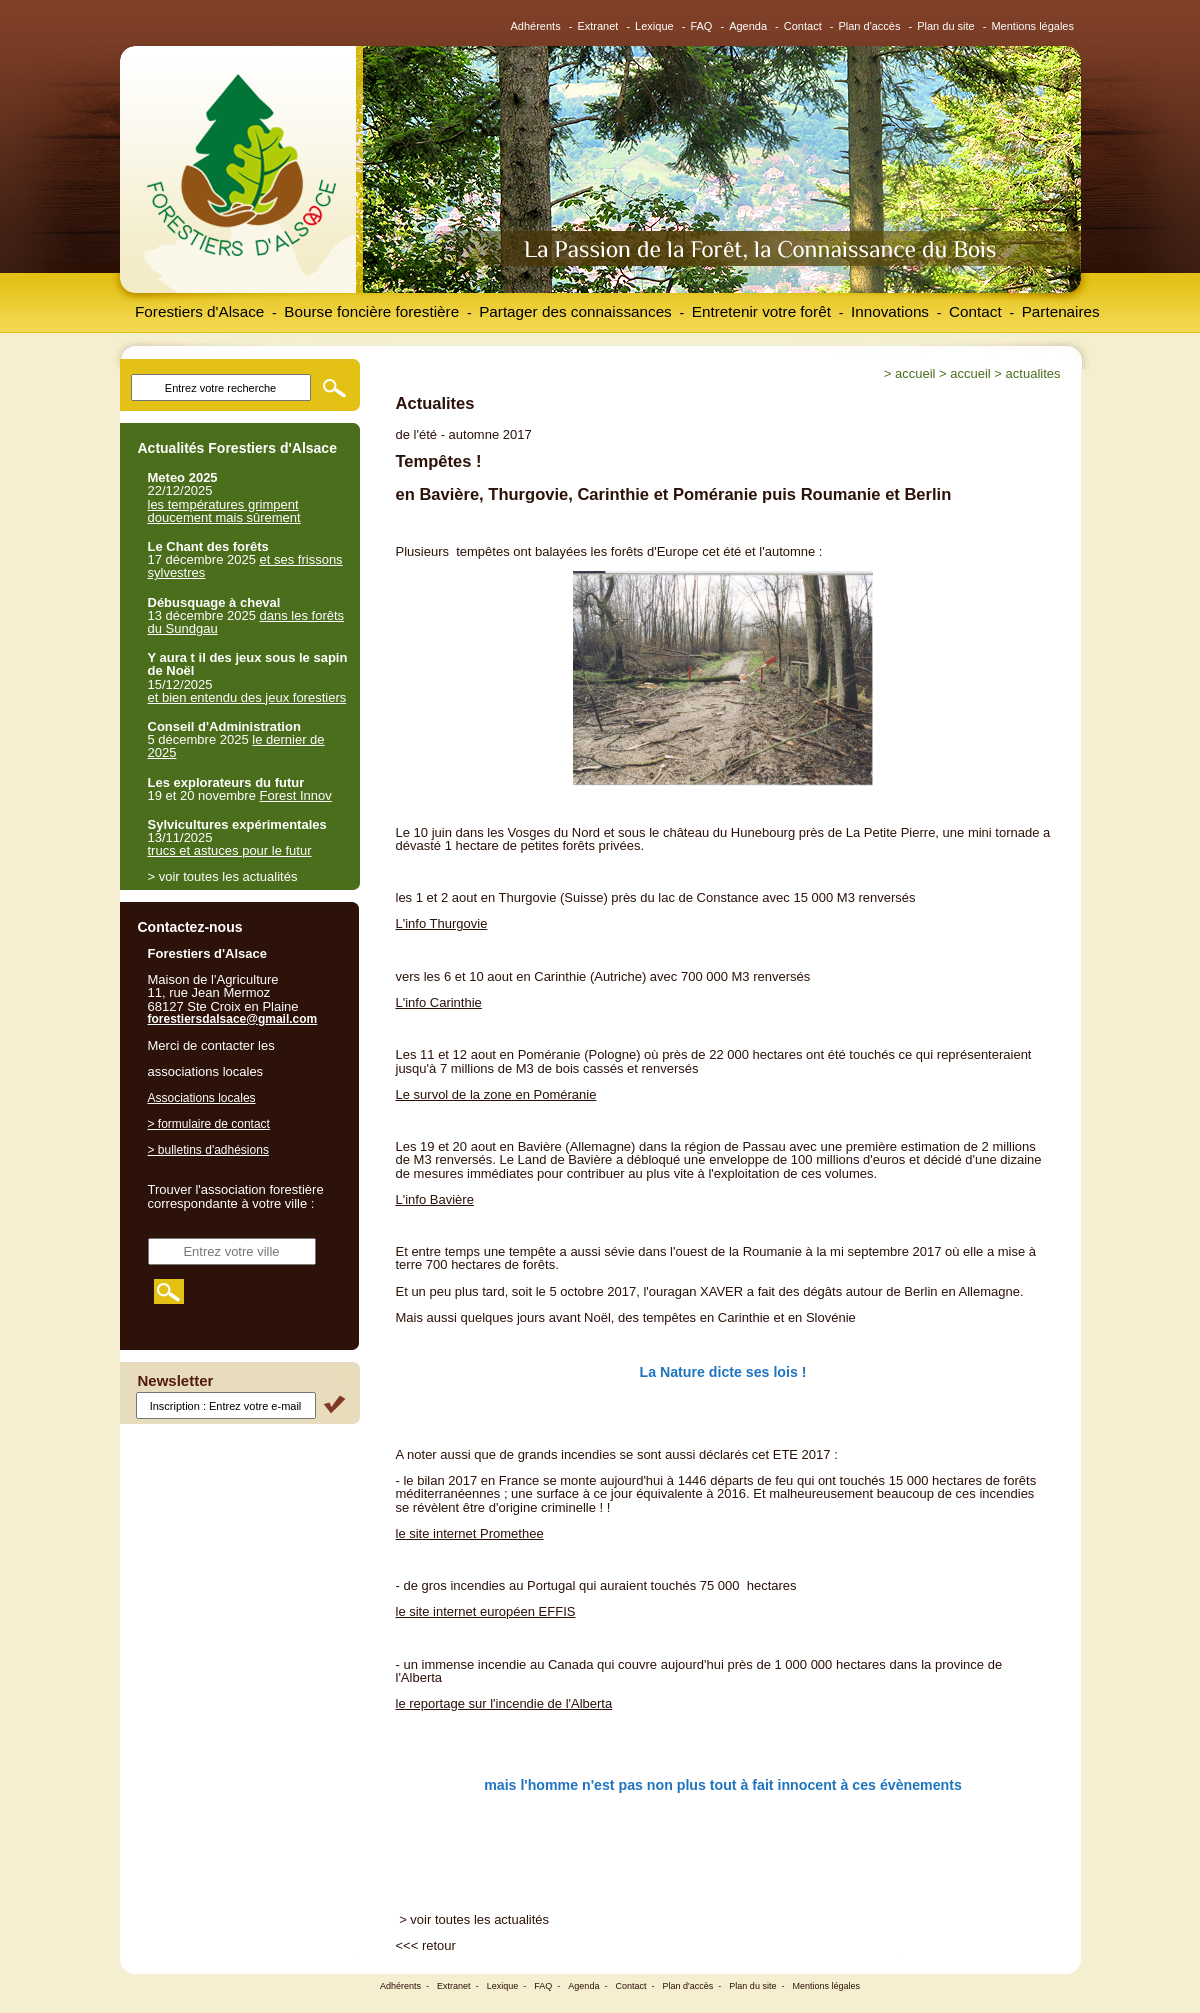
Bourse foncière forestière (371, 311)
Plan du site (945, 26)
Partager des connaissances (575, 311)
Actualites (1033, 373)
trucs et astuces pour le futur (230, 850)
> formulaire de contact (209, 1124)
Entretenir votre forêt (761, 311)
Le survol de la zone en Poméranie (496, 1094)
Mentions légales (1032, 26)
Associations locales (202, 1098)
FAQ (701, 26)
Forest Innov (296, 795)
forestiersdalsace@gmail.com (233, 1019)
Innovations (890, 311)
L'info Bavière (435, 1199)
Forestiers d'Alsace (199, 311)
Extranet (597, 26)
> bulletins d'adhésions (208, 1150)
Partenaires (1061, 311)
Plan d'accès (869, 26)
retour (439, 1945)
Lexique (654, 26)
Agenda (748, 26)
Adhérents (536, 26)
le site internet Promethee (470, 1533)
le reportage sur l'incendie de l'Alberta (504, 1703)
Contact (803, 26)
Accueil (915, 373)
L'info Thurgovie (442, 923)
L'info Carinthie (439, 1002)
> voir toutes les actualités (474, 1919)
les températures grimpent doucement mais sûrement (224, 511)
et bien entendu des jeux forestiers (247, 697)
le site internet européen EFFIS (486, 1611)
